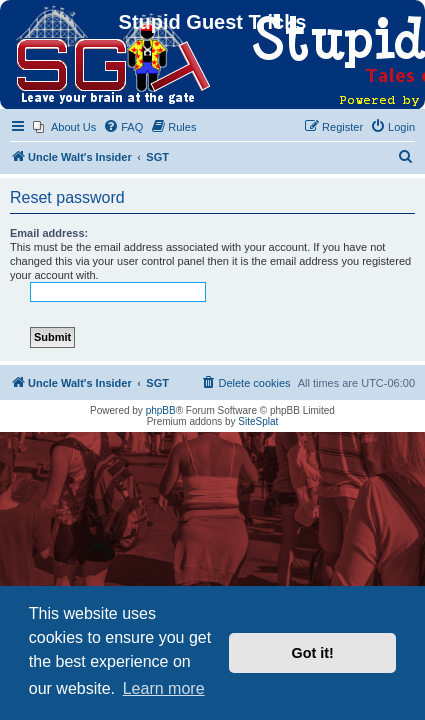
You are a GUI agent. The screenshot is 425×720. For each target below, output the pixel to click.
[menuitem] (64, 127)
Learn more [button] (164, 688)
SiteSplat (258, 421)
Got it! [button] (313, 653)
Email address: (49, 233)
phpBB (161, 410)
